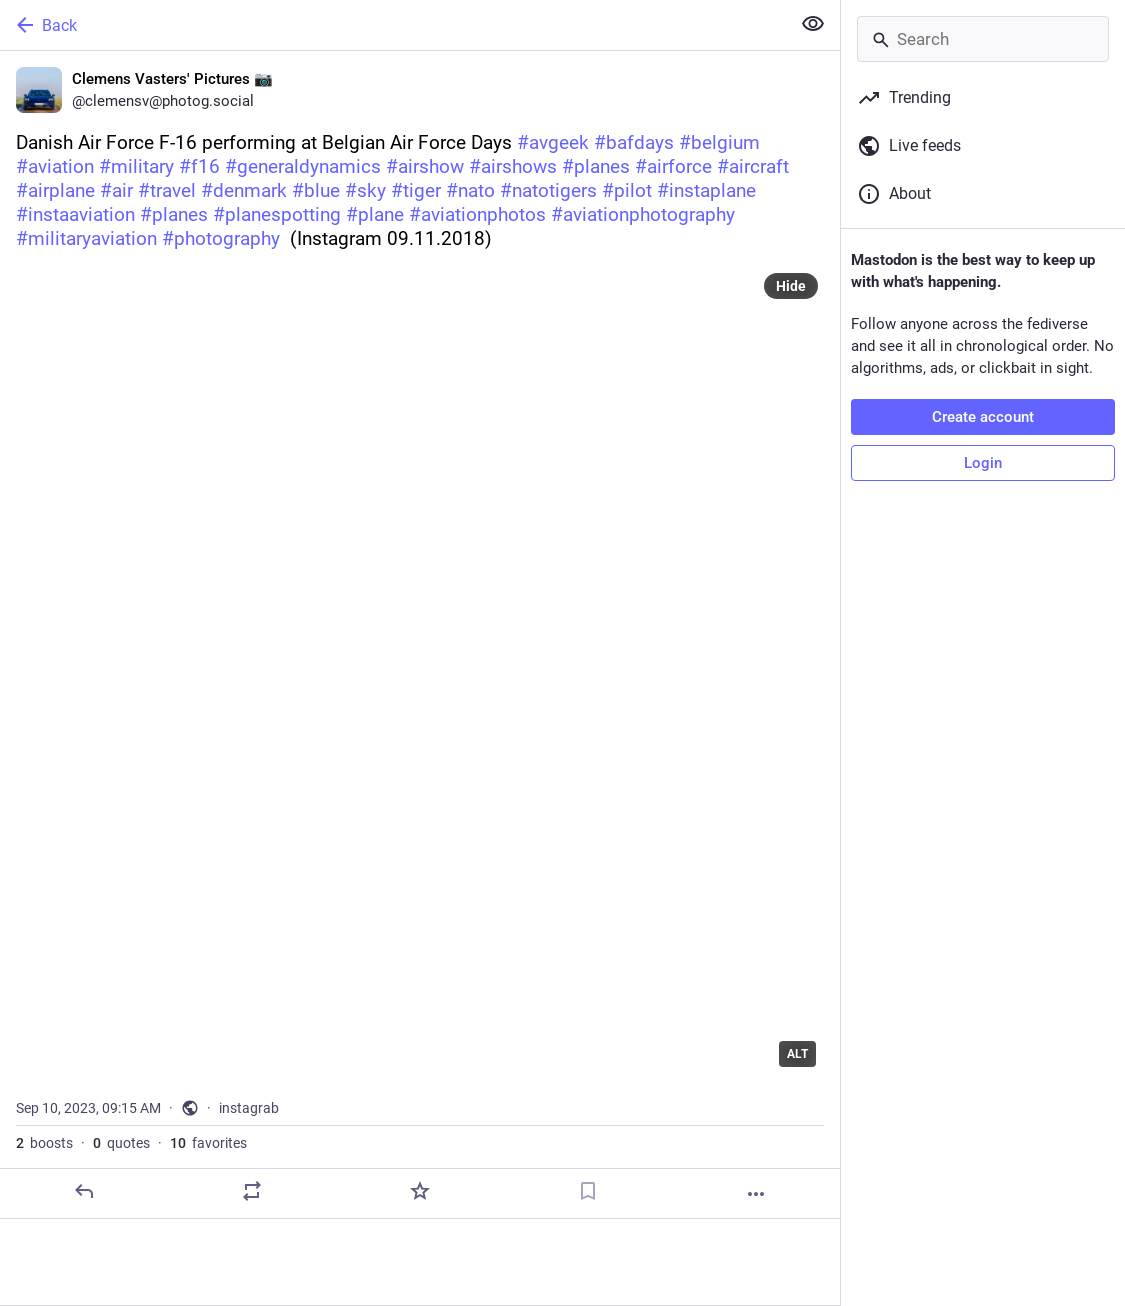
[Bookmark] (588, 1191)
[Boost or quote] (252, 1191)
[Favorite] (420, 1191)
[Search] (983, 39)
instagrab (249, 1108)
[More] (756, 1194)
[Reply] (84, 1191)
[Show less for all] (813, 24)
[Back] (393, 25)
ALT (797, 1054)
